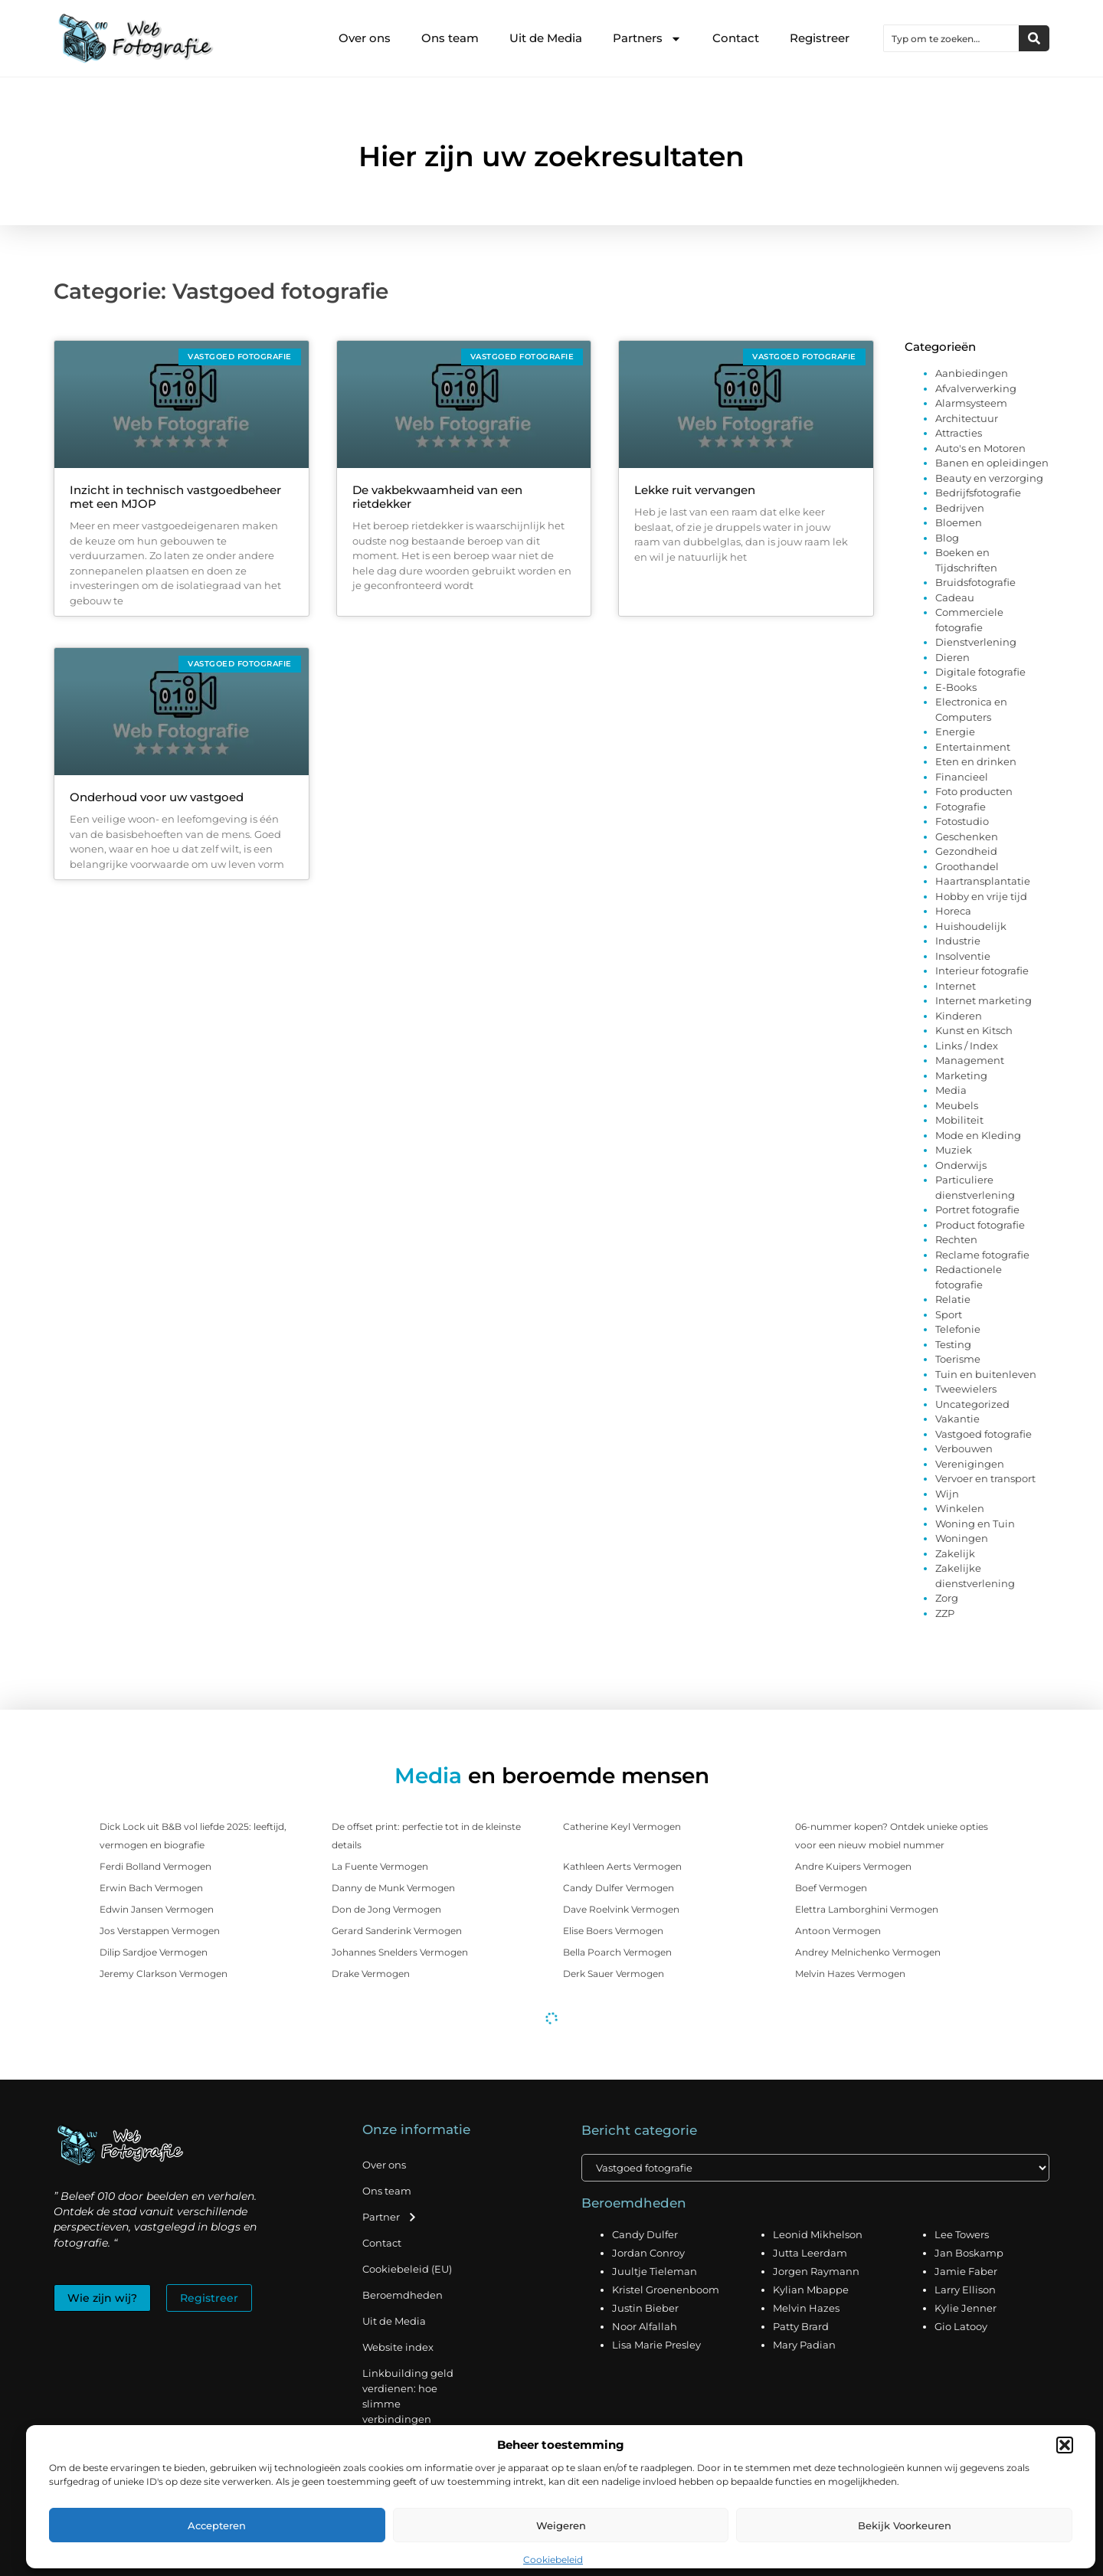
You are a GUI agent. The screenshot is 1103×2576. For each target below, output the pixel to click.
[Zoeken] (1034, 38)
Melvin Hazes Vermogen (850, 1973)
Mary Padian (804, 2345)
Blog (947, 538)
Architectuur (966, 418)
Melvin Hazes (806, 2308)
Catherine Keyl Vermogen (622, 1826)
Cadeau (954, 597)
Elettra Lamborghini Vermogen (866, 1909)
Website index (398, 2347)
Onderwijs (961, 1165)
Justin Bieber (645, 2308)
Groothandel (967, 866)
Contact (735, 38)
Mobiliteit (959, 1120)
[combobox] (951, 38)
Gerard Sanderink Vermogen (397, 1930)
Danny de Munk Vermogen (393, 1888)
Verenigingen (969, 1464)
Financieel (961, 777)
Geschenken (966, 836)
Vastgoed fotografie (983, 1434)
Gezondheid (966, 851)
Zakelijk (955, 1553)
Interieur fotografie (982, 970)
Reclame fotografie (982, 1255)
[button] (1064, 2445)
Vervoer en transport (985, 1478)
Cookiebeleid (553, 2559)
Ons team (450, 38)
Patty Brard (801, 2326)
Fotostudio (962, 821)
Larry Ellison (965, 2289)
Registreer (819, 38)
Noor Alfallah (644, 2326)
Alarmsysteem (971, 403)
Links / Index (966, 1045)
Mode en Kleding (978, 1135)
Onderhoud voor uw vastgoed (157, 797)
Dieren (952, 657)
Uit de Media (545, 38)
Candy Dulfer (645, 2234)
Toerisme (957, 1359)
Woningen (961, 1538)
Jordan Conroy (648, 2253)
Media (951, 1090)
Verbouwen (964, 1448)
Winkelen (959, 1508)
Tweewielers (966, 1389)
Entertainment (972, 747)
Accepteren (217, 2525)
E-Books (956, 687)
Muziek (953, 1150)
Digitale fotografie (980, 672)
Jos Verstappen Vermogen (160, 1930)
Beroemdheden (402, 2295)
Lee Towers (961, 2234)
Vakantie (957, 1418)
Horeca (953, 911)
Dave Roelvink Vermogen (621, 1909)
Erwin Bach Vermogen (151, 1888)
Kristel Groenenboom (665, 2289)
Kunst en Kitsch (974, 1030)
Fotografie (960, 806)
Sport (948, 1314)
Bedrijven (959, 508)
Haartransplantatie (982, 881)
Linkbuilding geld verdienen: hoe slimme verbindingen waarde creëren (407, 2403)
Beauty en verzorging (989, 478)
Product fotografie (980, 1225)
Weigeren (561, 2525)
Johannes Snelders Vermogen (400, 1952)
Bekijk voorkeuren (904, 2525)
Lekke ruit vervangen (694, 490)
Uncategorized (972, 1404)
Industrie (957, 940)
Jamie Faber (965, 2271)
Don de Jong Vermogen (386, 1909)
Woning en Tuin (975, 1523)
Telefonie (957, 1329)
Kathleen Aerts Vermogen (622, 1866)
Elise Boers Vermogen (613, 1930)
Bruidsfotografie (975, 582)
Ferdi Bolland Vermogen (155, 1866)
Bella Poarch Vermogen (617, 1952)
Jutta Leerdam (810, 2253)
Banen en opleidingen (992, 463)
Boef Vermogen (831, 1888)
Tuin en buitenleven (985, 1374)
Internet (955, 986)
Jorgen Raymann (816, 2271)
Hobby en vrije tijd (981, 896)
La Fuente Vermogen (380, 1866)
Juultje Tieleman (654, 2271)
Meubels (956, 1105)
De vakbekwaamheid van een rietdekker (437, 497)
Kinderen (958, 1016)
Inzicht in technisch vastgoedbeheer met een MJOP (175, 497)
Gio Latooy (960, 2326)
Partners (647, 38)
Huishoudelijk (970, 926)
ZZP (944, 1613)
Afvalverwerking (975, 388)
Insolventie (962, 956)
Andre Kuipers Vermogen (853, 1866)
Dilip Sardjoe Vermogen (154, 1952)
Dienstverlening (975, 642)
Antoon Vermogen (838, 1930)
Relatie (952, 1299)
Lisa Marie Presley (656, 2345)
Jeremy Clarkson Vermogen (163, 1973)
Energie (955, 731)
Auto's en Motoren (980, 448)
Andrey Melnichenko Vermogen (868, 1952)
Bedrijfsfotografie (978, 492)
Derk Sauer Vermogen (613, 1973)
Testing (953, 1344)
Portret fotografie (977, 1209)
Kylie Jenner (965, 2308)
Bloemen (958, 522)
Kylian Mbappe (811, 2289)
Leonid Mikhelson (817, 2234)
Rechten (956, 1239)
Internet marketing (983, 1000)
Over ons (365, 38)
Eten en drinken (975, 761)
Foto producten (974, 791)
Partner (389, 2217)
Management (969, 1060)
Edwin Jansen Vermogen (157, 1909)
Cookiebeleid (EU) (407, 2269)
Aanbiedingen (971, 373)
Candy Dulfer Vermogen (618, 1888)
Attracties (958, 433)
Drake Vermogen (371, 1973)
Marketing (961, 1075)
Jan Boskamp (968, 2253)
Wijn (947, 1494)
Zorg (946, 1598)
